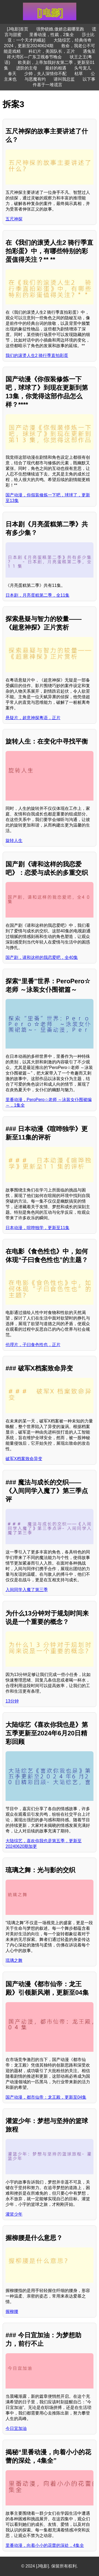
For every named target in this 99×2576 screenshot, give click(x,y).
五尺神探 (14, 219)
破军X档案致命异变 (24, 1458)
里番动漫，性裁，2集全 (51, 34)
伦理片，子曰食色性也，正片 (33, 1344)
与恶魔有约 (35, 79)
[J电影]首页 (17, 29)
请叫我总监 (64, 79)
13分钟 (12, 1701)
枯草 (78, 73)
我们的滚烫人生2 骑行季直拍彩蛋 (37, 355)
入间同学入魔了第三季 (27, 1589)
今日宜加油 (16, 2428)
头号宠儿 (82, 68)
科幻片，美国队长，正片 (52, 51)
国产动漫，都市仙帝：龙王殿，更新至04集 (46, 2097)
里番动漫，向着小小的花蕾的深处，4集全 (45, 2545)
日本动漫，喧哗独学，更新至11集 (37, 1227)
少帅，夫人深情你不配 (45, 73)
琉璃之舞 (14, 1960)
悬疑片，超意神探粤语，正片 (33, 717)
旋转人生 (14, 840)
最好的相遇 (55, 68)
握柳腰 (12, 2311)
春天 (12, 73)
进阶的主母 (26, 68)
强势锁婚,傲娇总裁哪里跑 (60, 29)
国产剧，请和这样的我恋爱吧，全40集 (42, 957)
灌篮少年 (14, 2214)
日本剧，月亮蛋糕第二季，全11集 (37, 595)
